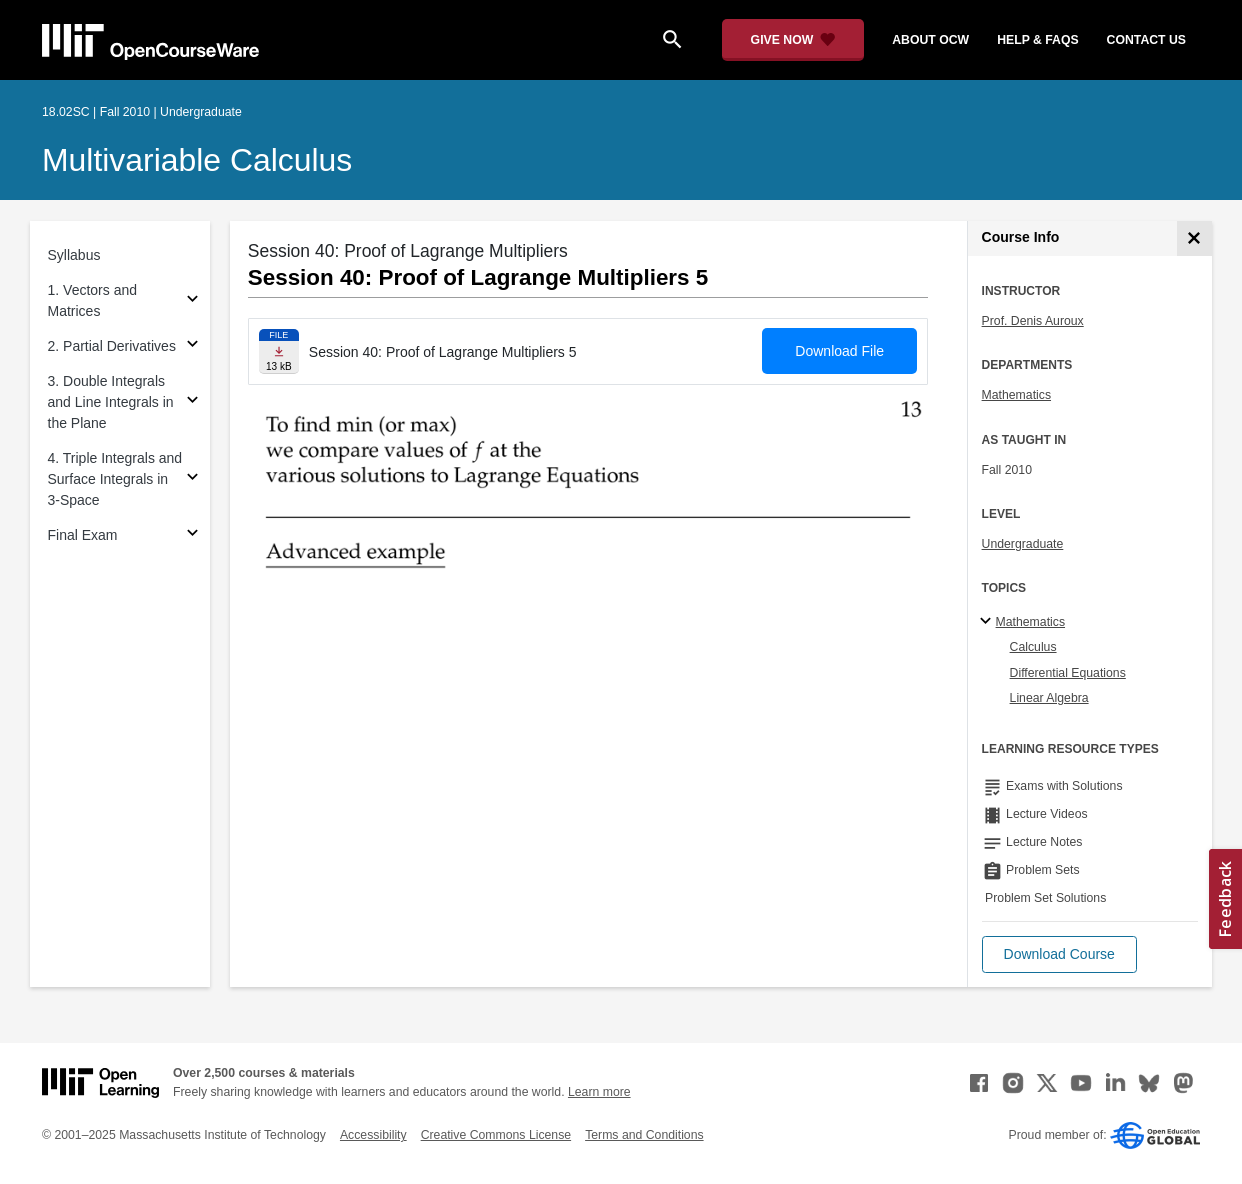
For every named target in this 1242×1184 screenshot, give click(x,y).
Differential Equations (1068, 673)
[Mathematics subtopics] (988, 622)
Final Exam (83, 535)
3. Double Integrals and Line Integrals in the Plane (111, 402)
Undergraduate (1023, 544)
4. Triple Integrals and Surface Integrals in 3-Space (115, 479)
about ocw (930, 40)
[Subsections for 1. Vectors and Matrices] (192, 301)
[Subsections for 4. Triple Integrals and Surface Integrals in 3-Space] (192, 479)
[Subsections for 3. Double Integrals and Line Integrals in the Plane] (192, 402)
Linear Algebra (1049, 698)
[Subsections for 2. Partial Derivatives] (192, 346)
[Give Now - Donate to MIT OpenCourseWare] (793, 40)
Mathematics (1016, 395)
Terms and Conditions (644, 1135)
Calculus (1033, 647)
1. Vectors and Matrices (93, 300)
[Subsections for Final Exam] (192, 535)
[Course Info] (1194, 238)
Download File (839, 351)
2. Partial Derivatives (112, 346)
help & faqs (1037, 40)
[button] (1059, 954)
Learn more (599, 1092)
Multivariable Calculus (197, 160)
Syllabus (74, 255)
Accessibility (373, 1135)
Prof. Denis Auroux (1033, 321)
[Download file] (279, 351)
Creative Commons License (496, 1135)
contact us (1146, 40)
